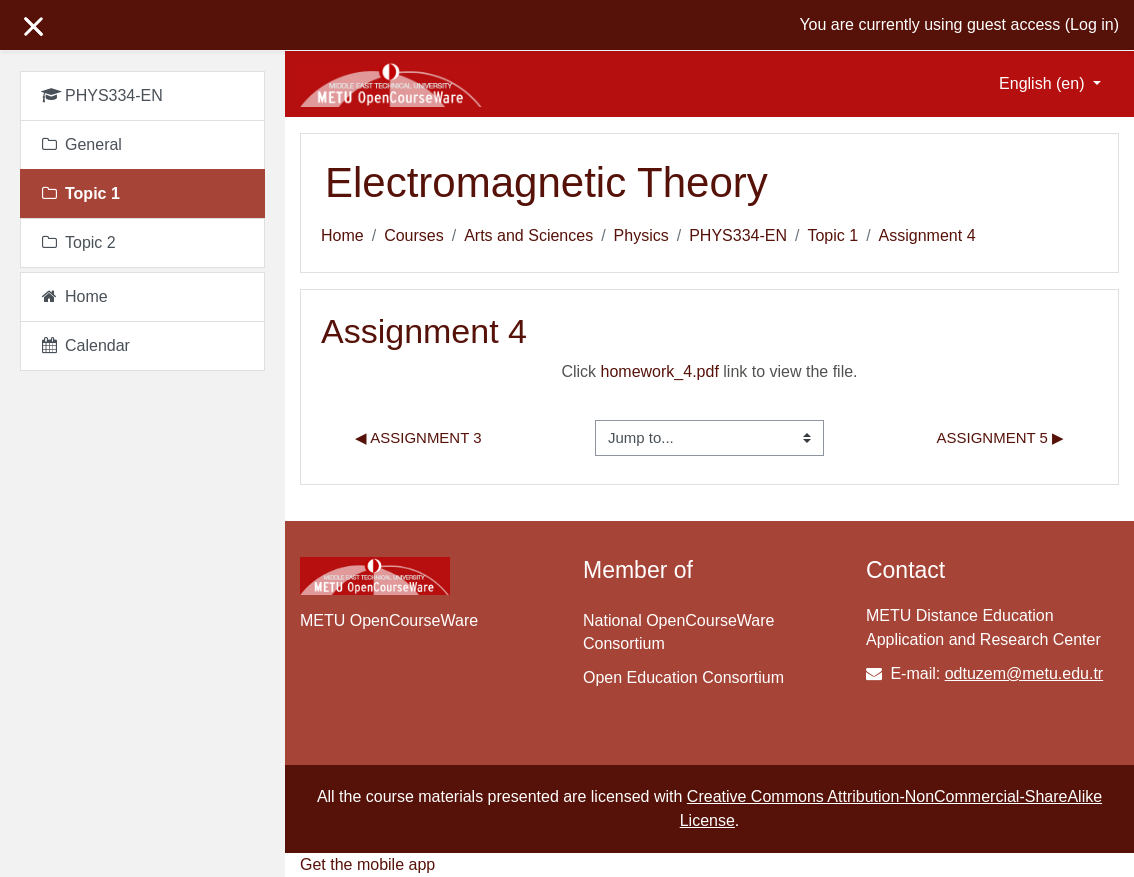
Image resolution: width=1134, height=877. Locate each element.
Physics (641, 235)
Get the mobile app (367, 864)
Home (342, 235)
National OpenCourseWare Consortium (679, 632)
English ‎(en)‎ (1044, 83)
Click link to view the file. (709, 371)
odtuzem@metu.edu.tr (1024, 673)
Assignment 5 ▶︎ (1000, 437)
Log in (1092, 24)
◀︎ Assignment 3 (418, 437)
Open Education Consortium (683, 677)
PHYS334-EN (738, 235)
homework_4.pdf (660, 371)
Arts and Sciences (528, 235)
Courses (414, 235)
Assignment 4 (927, 235)
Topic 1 (832, 235)
